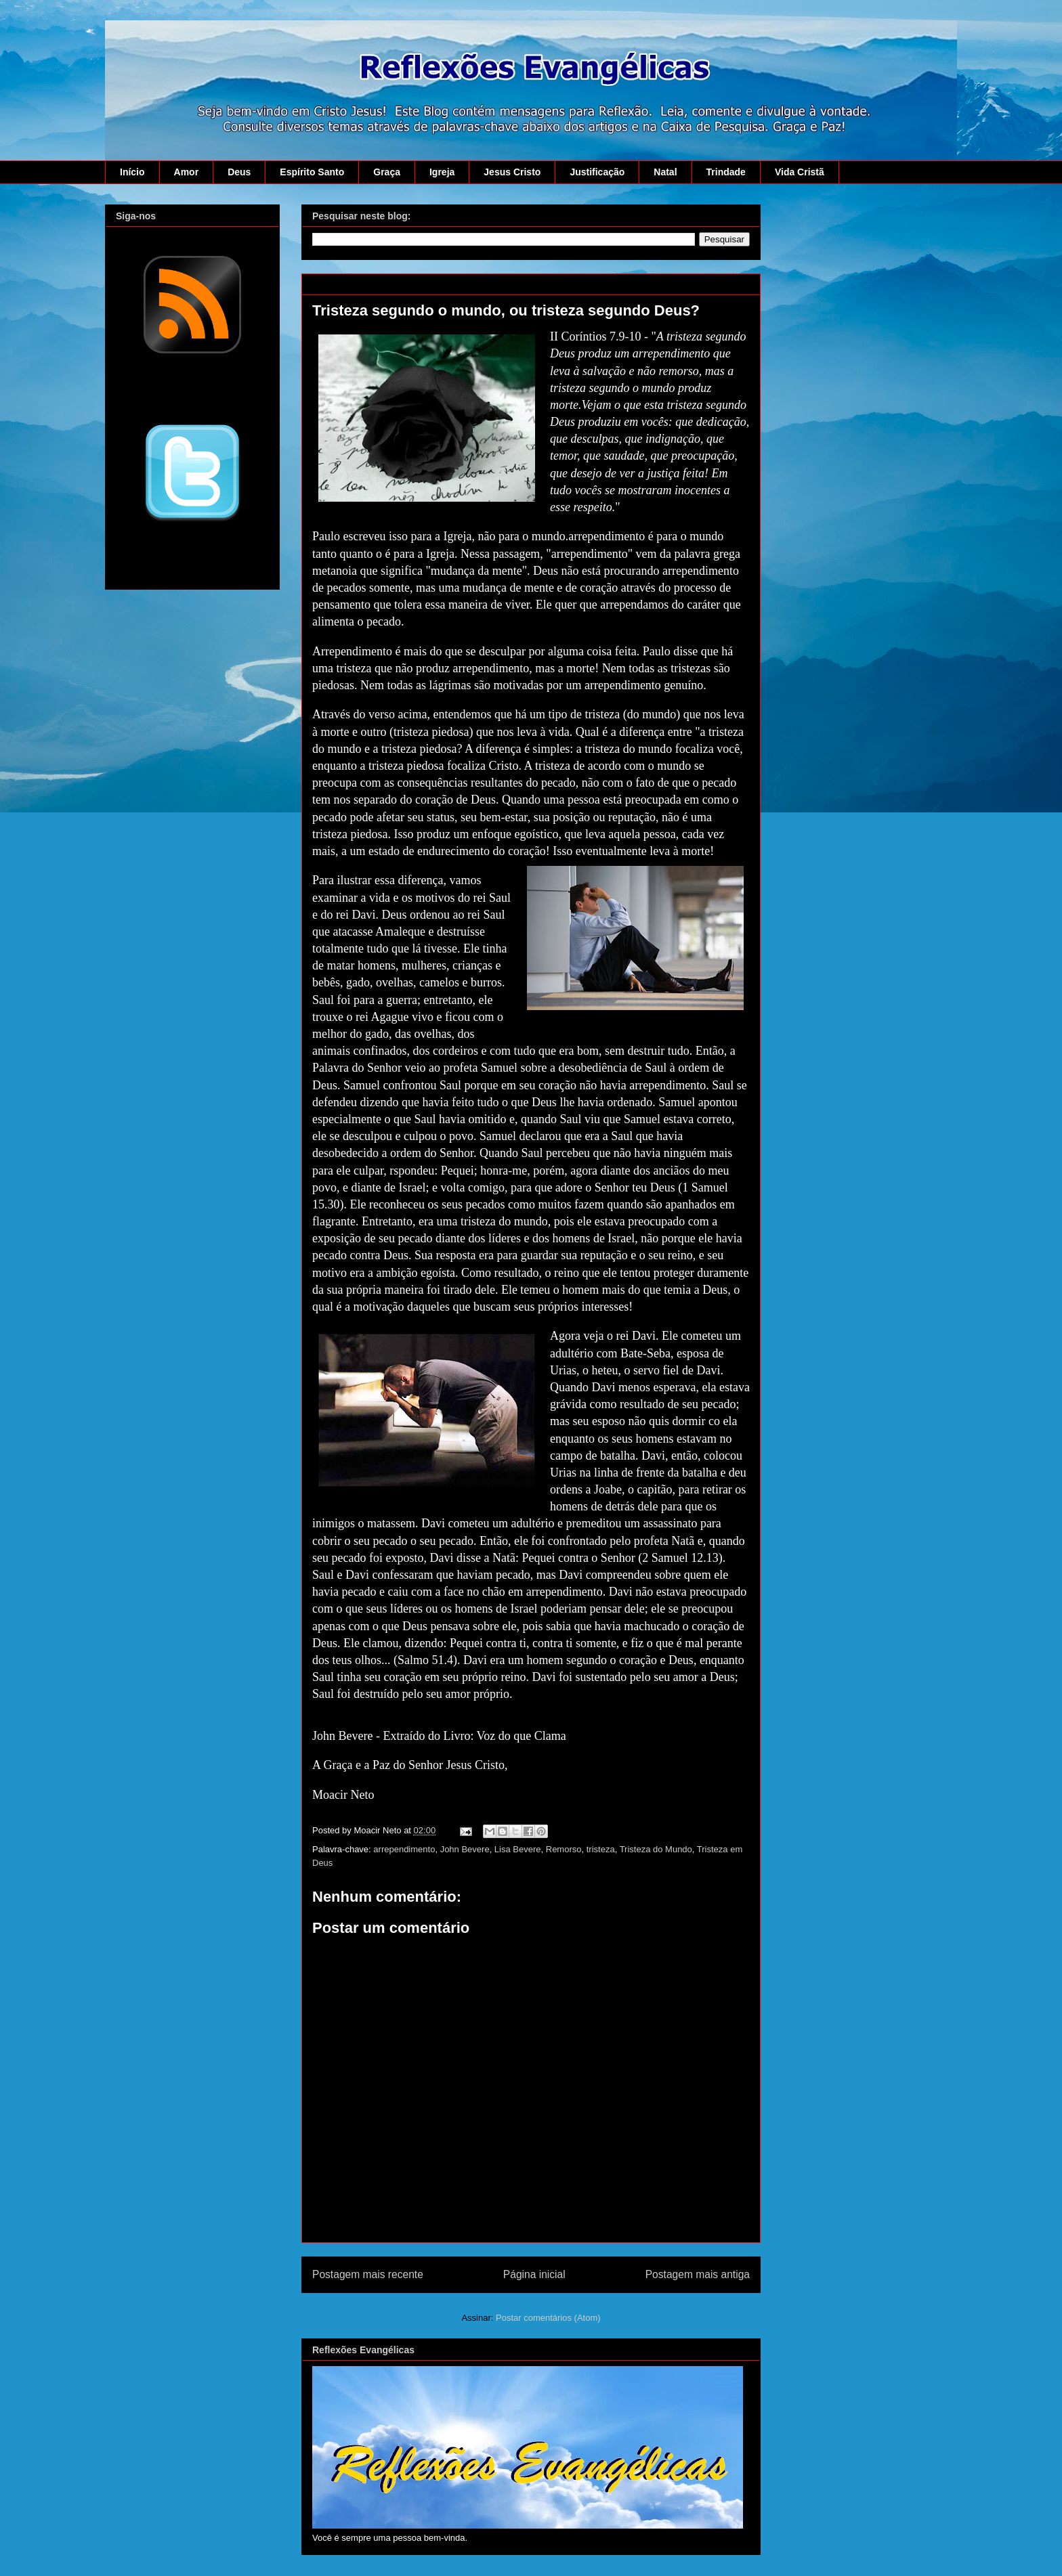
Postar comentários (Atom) (548, 2318)
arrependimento (404, 1849)
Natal (665, 172)
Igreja (441, 172)
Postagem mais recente (367, 2274)
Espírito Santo (312, 172)
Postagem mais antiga (697, 2274)
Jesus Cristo (512, 172)
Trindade (726, 172)
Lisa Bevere (517, 1849)
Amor (186, 172)
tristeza (601, 1849)
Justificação (597, 172)
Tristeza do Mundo (656, 1849)
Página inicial (534, 2274)
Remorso (564, 1849)
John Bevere (465, 1849)
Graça (386, 172)
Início (132, 172)
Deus (239, 172)
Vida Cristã (799, 172)
